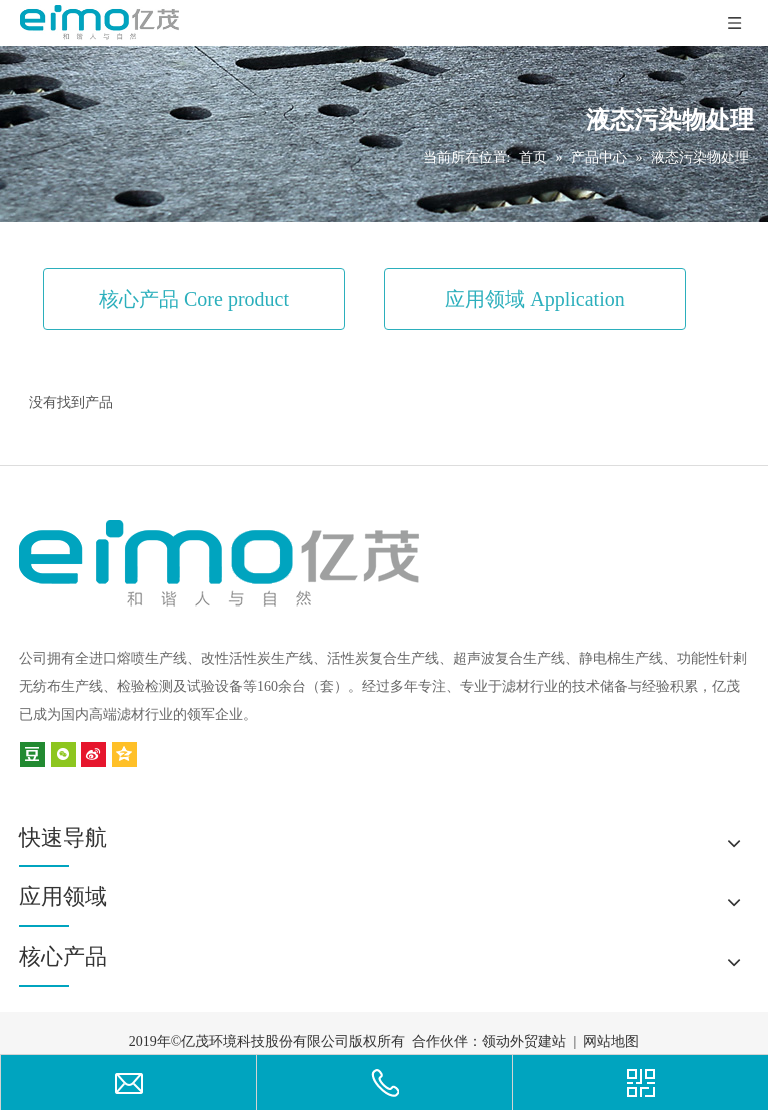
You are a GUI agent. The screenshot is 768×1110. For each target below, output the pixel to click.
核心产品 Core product (194, 299)
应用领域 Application (534, 299)
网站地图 (611, 1041)
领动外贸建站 (524, 1041)
